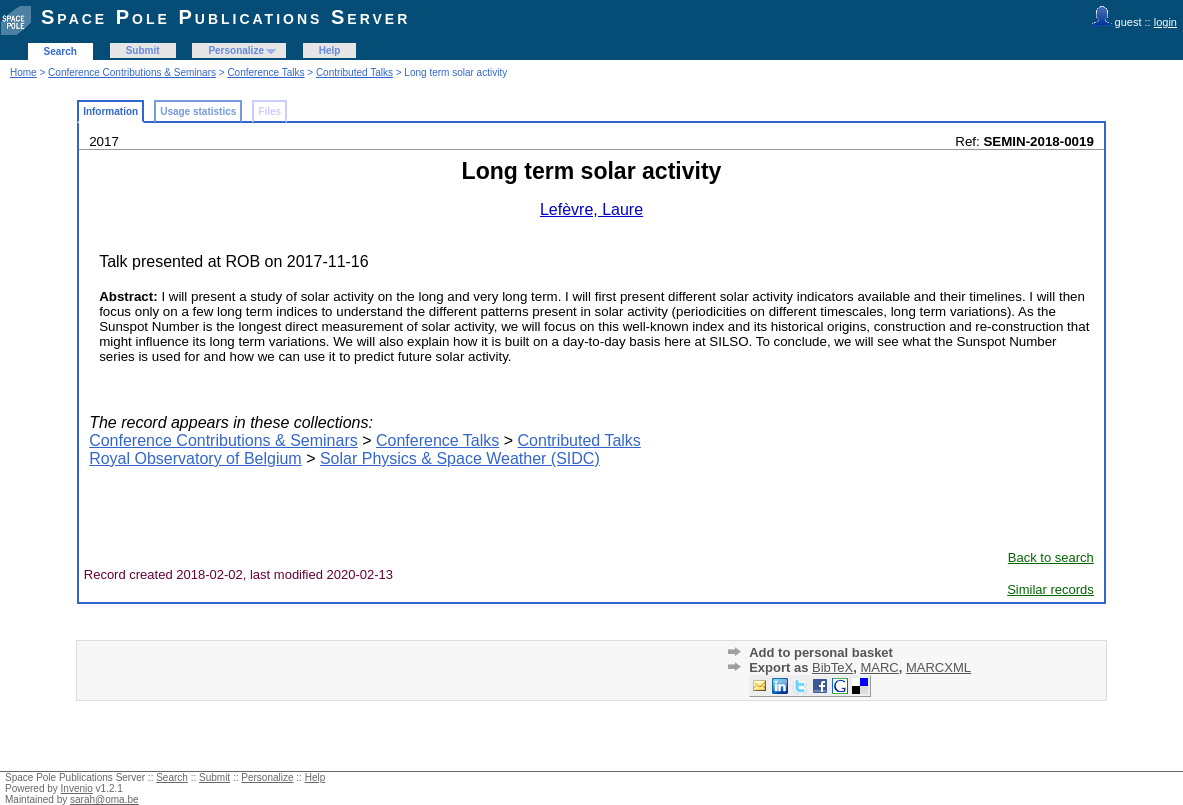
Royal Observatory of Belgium (195, 458)
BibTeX (832, 667)
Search (60, 51)
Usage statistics (198, 111)
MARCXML (938, 667)
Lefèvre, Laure (591, 209)
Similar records (1050, 589)
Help (330, 50)
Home (23, 72)
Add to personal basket (821, 652)
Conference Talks (265, 72)
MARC (879, 667)
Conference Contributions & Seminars (132, 72)
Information (110, 111)
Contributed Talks (354, 72)
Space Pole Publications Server (225, 17)
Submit (143, 50)
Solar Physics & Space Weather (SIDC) (460, 458)
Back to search (1051, 557)
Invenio (77, 788)
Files (269, 111)
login (1165, 22)
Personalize (236, 50)
